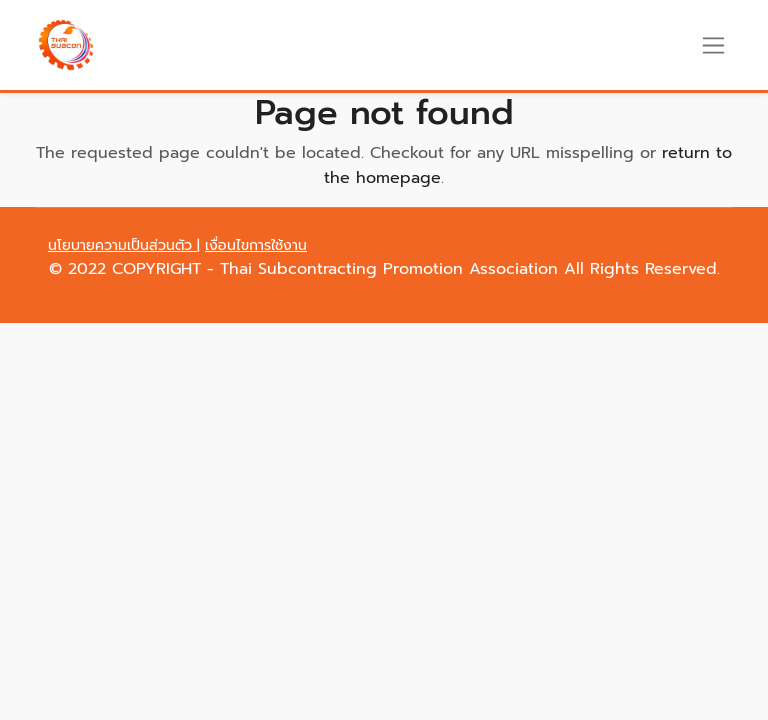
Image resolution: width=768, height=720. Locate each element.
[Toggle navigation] (713, 45)
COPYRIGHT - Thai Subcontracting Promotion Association (338, 269)
